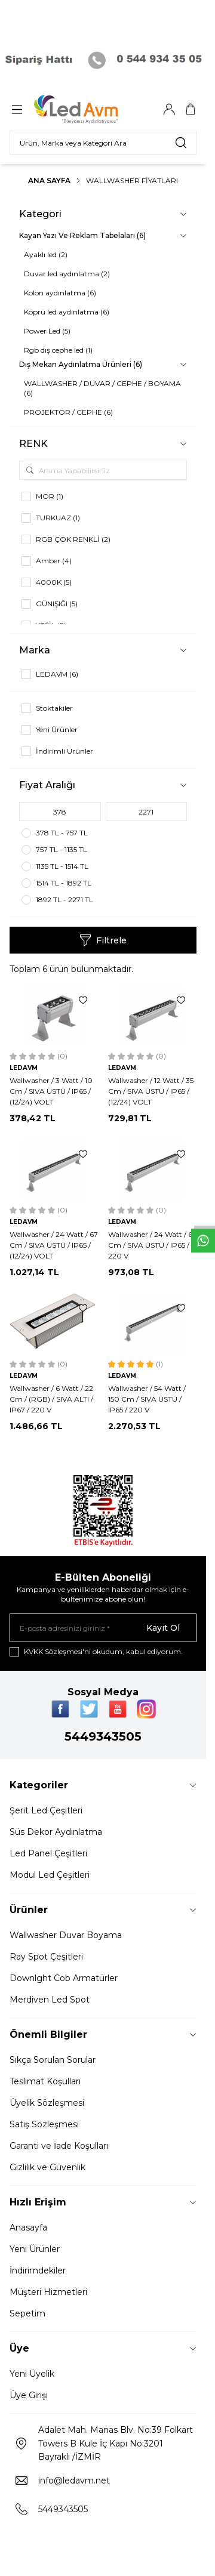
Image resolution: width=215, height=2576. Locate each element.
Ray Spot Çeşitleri (46, 1956)
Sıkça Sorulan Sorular (53, 2059)
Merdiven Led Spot (50, 1999)
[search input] (103, 143)
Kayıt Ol (163, 1627)
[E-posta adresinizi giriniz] (103, 1628)
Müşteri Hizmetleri (48, 2292)
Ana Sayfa (49, 180)
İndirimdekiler (38, 2270)
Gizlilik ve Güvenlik (47, 2167)
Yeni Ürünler (35, 2249)
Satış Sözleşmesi (44, 2124)
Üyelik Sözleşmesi (47, 2102)
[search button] (180, 143)
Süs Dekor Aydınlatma (56, 1832)
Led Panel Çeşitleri (48, 1853)
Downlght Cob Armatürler (64, 1978)
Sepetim (27, 2313)
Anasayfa (28, 2227)
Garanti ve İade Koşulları (59, 2145)
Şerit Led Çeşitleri (46, 1810)
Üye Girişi (29, 2395)
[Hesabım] (169, 109)
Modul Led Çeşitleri (50, 1874)
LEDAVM (24, 1068)
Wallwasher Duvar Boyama (66, 1935)
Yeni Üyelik (32, 2373)
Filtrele (103, 940)
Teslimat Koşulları (45, 2081)
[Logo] (91, 109)
